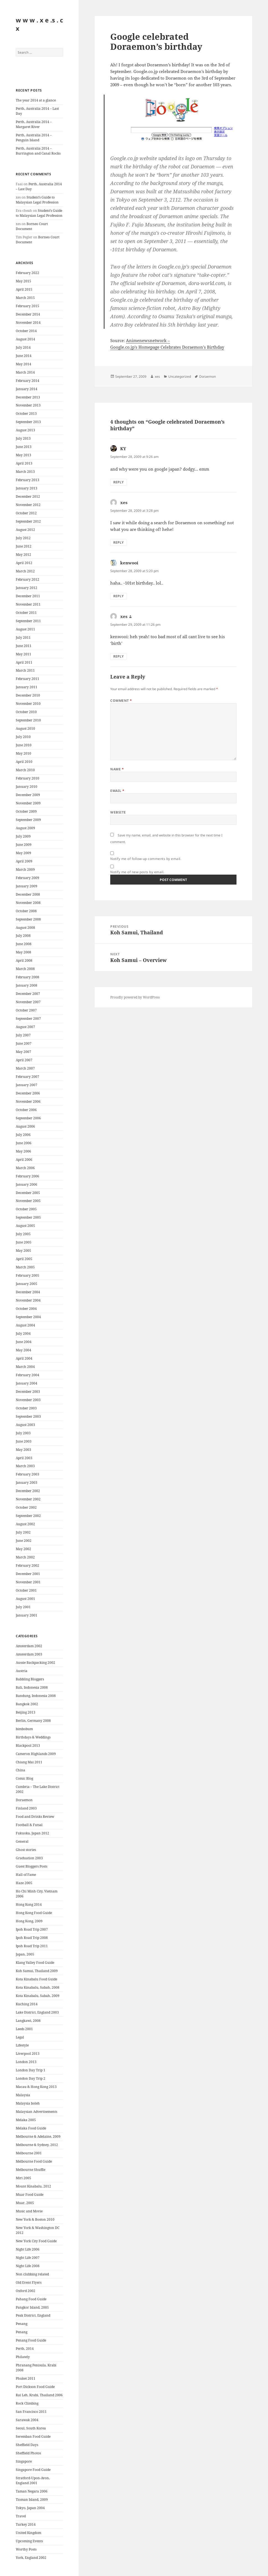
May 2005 (23, 1250)
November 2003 (28, 1399)
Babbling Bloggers (30, 1679)
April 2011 (24, 662)
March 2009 (25, 869)
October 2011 (26, 612)
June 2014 (23, 355)
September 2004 (28, 1317)
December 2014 (28, 314)
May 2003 (23, 1449)
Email (117, 790)
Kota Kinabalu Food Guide (36, 1979)
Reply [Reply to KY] (118, 482)
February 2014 (27, 380)
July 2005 (23, 1234)
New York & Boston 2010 (35, 2219)
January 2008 (26, 985)
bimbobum (24, 1729)
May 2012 (23, 554)
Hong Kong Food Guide (34, 1912)
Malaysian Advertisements (36, 2111)
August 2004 (25, 1325)
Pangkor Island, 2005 (32, 2307)
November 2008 (28, 902)
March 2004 (25, 1366)
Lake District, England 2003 (37, 2012)
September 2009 (28, 819)
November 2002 (28, 1499)
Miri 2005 (23, 2178)
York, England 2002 (31, 2557)
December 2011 (28, 596)
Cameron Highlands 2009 (36, 1753)
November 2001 (28, 1582)
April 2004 (24, 1358)
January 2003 (26, 1482)
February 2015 (27, 306)
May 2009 (23, 853)
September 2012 (28, 521)
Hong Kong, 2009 (29, 1921)
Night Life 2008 (28, 2266)
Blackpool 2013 (28, 1745)
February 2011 (27, 678)
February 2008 (27, 977)
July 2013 (23, 438)
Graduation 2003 (29, 1858)
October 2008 (26, 911)
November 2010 (28, 703)
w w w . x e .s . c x (39, 24)
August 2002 (25, 1524)
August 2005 (25, 1225)
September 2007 (28, 1018)
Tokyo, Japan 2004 (30, 2507)
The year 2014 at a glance (36, 100)
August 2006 (25, 1126)
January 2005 (26, 1283)
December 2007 (28, 993)
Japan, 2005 (25, 1954)
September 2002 (28, 1515)
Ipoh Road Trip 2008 (32, 1937)
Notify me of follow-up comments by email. (145, 858)
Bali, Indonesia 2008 (32, 1687)
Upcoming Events (29, 2541)
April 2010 (24, 761)
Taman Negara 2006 (32, 2491)
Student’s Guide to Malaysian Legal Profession (37, 200)
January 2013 (26, 488)
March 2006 (25, 1168)
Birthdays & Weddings (33, 1737)
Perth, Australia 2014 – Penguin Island (34, 137)
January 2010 (26, 786)
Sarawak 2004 (27, 2420)
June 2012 (23, 546)
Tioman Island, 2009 (32, 2499)
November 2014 (28, 322)
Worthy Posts (26, 2549)
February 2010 (27, 778)
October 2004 (26, 1308)
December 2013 (28, 397)
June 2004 (23, 1341)
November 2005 (28, 1200)
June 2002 (23, 1540)
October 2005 (26, 1209)
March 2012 (25, 571)
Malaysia (23, 2095)
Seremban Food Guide (33, 2436)
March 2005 (25, 1267)
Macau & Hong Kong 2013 (36, 2086)
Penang (21, 2323)
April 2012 (24, 562)
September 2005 (28, 1217)
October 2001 (26, 1590)
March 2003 (25, 1466)
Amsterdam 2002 (29, 1646)
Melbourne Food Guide (34, 2161)
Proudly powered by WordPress (135, 997)
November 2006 (28, 1101)
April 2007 (24, 1060)
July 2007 (23, 1035)
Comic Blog (24, 1778)
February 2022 (27, 272)
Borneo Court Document (32, 226)
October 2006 (26, 1109)
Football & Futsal (29, 1825)
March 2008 (25, 968)
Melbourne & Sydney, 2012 (37, 2144)
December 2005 (28, 1192)
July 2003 (23, 1433)
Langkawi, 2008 (28, 2020)
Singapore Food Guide (33, 2469)
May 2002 (23, 1549)
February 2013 (27, 480)
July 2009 (23, 836)
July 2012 (23, 538)
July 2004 (23, 1333)
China (20, 1770)
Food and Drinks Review (35, 1816)
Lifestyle (22, 2045)
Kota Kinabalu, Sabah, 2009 (37, 1995)
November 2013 (28, 405)
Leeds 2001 (24, 2029)
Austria (21, 1670)
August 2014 (25, 339)
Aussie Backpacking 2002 (35, 1662)
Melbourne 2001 (29, 2153)
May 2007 (23, 1051)
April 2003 (24, 1458)
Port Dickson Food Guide (35, 2386)
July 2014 (23, 347)
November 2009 (28, 803)
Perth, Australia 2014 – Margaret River (34, 124)
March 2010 (25, 770)
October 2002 (26, 1507)
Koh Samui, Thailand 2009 (37, 1970)
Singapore (24, 2461)
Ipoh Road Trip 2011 (32, 1946)
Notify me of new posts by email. (137, 872)
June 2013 (23, 446)
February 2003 (27, 1474)
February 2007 (27, 1076)
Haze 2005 (24, 1883)
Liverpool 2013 (28, 2053)
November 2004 (28, 1300)
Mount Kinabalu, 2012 (33, 2186)
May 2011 (23, 654)
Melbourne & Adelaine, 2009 (38, 2136)
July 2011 (23, 637)
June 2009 (23, 844)
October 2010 (26, 712)
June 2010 (23, 745)
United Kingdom (28, 2532)
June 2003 (23, 1441)
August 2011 (25, 629)
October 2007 (26, 1010)
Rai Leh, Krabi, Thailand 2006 (39, 2395)
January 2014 (26, 389)
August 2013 (25, 430)
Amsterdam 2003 (29, 1654)
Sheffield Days (27, 2444)
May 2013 (23, 455)
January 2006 (26, 1184)
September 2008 (28, 919)
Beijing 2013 (25, 1712)
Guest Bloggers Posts (31, 1866)
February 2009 (27, 877)
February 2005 (27, 1275)
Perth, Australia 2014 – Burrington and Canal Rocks (38, 151)
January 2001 (26, 1615)
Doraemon (24, 1800)
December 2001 (28, 1573)
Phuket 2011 (25, 2378)
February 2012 (27, 579)
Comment (121, 700)
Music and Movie (29, 2211)
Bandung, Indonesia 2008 (36, 1695)
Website (118, 812)
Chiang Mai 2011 (29, 1762)
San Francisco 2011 (31, 2411)
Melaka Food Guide (31, 2128)
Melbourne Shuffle (30, 2169)
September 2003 (28, 1416)
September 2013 (28, 421)
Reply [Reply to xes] (118, 542)
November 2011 (28, 604)
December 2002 (28, 1490)
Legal (20, 2037)
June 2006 (23, 1143)
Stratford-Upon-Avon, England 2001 (33, 2480)
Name (117, 769)
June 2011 (23, 645)
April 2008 (24, 960)
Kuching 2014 (27, 2004)
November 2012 (28, 504)
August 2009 (25, 828)
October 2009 (26, 811)
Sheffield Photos (28, 2453)
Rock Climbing (27, 2403)
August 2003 (25, 1424)
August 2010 (25, 728)
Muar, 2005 (25, 2202)
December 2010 (28, 695)
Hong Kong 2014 (29, 1904)
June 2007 (23, 1043)
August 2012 (25, 529)
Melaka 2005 (26, 2120)
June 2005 (23, 1242)
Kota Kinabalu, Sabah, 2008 (37, 1987)
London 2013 (26, 2061)
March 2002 (25, 1557)
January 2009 (26, 886)
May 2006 (23, 1151)
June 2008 (23, 944)
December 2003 (28, 1391)
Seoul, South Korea (31, 2428)
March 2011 (25, 670)
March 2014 (25, 372)
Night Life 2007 (28, 2257)
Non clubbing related (32, 2274)
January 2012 (26, 587)
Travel (21, 2516)
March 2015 (25, 297)
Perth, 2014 (25, 2348)
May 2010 (23, 753)
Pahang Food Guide (31, 2299)
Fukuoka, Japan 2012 (32, 1833)
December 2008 (28, 894)
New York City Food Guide (36, 2241)
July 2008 (23, 935)
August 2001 (25, 1598)
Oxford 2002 (25, 2290)
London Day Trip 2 (30, 2078)
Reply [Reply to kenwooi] (118, 596)
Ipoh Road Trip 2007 (32, 1929)
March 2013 (25, 471)
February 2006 (27, 1176)
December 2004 (28, 1292)
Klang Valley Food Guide (35, 1962)
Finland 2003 (26, 1808)
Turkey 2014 (26, 2524)
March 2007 (25, 1068)
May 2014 (23, 364)
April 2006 (24, 1159)
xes (157, 376)
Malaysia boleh (28, 2103)
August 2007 (25, 1026)
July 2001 (23, 1607)
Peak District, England (33, 2315)
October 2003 (26, 1408)
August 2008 (25, 927)
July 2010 (23, 736)
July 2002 (23, 1532)
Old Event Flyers (28, 2282)
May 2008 (23, 952)
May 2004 (23, 1350)
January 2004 (26, 1383)
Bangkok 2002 (27, 1704)
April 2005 (24, 1258)
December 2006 (28, 1093)
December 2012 (28, 496)
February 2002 (27, 1565)
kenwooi (129, 562)
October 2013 (26, 413)
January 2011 (26, 687)
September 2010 (28, 720)
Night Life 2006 (28, 2249)
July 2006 (23, 1134)
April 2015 (24, 289)
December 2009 (28, 794)
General (22, 1841)
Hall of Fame (26, 1874)
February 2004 (27, 1375)
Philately (23, 2357)
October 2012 (26, 513)
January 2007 (26, 1085)
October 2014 (26, 330)
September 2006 (28, 1118)
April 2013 (24, 463)
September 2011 (28, 621)
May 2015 (23, 281)
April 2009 (24, 861)
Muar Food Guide (29, 2194)
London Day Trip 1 (30, 2070)
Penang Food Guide (31, 2340)
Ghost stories (26, 1849)
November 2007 (28, 1002)
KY (123, 448)
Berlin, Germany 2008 (33, 1720)
